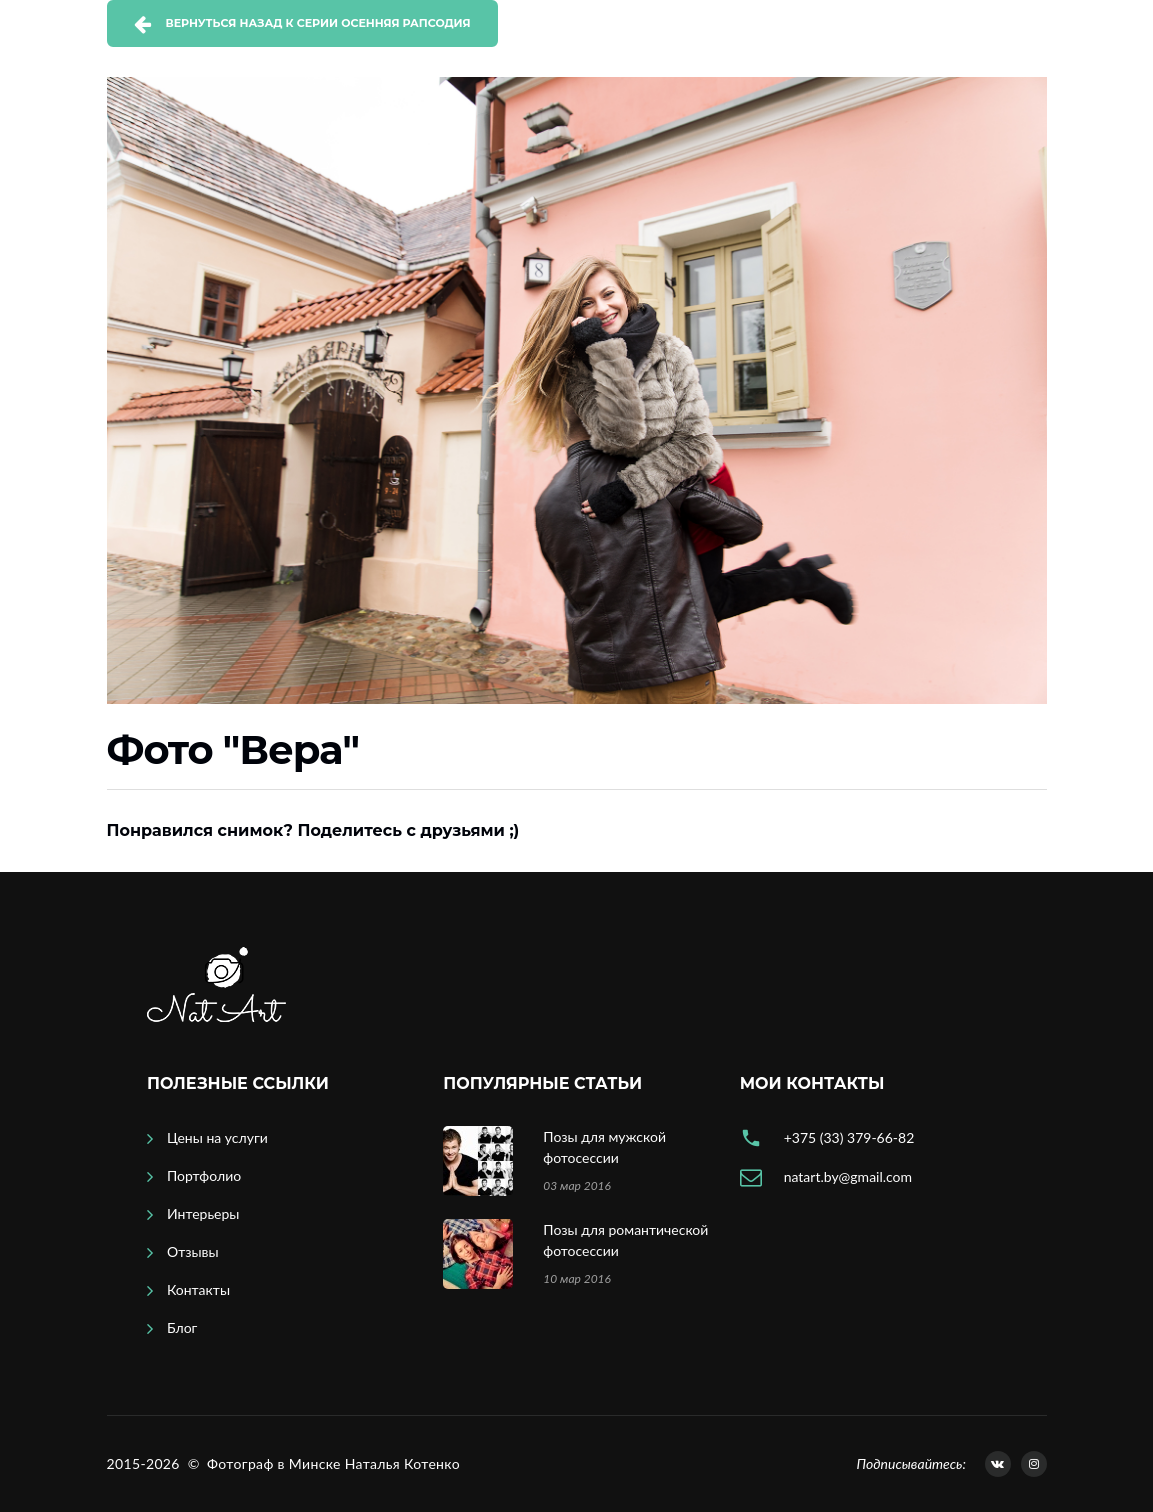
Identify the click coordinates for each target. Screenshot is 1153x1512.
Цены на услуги (217, 1137)
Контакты (198, 1289)
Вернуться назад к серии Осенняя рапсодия (318, 23)
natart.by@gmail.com (848, 1176)
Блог (182, 1327)
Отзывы (193, 1251)
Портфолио (204, 1175)
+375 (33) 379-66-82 (849, 1137)
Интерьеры (203, 1213)
